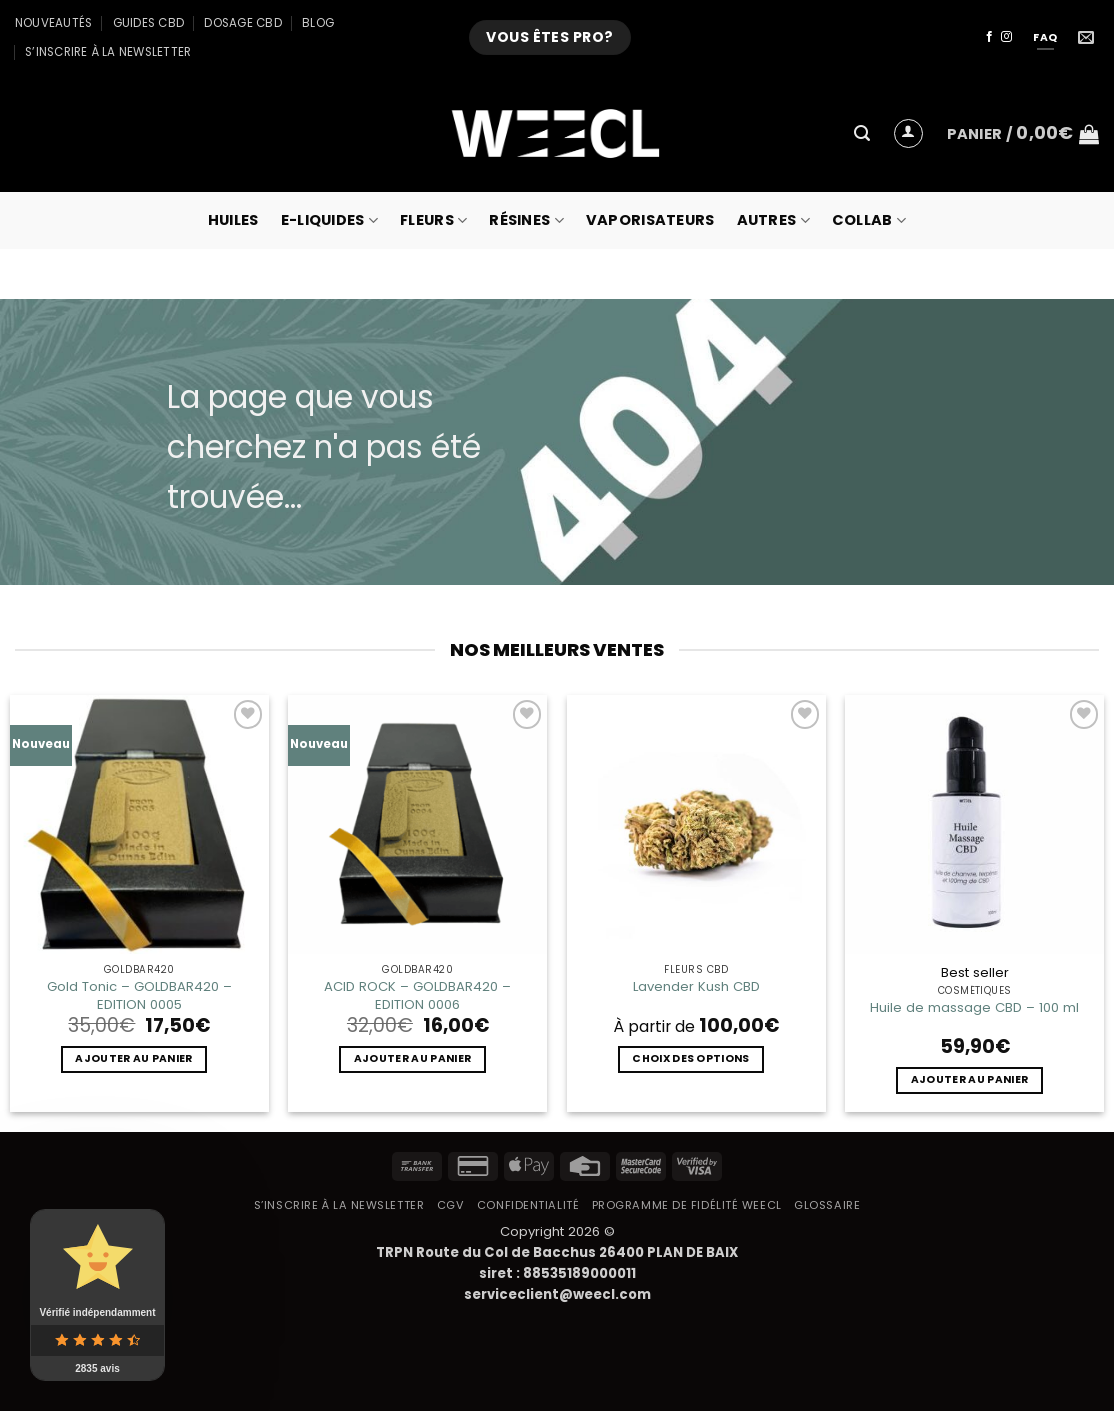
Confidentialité (528, 1205)
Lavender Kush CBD (696, 986)
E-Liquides (329, 220)
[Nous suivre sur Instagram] (1006, 37)
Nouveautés (53, 23)
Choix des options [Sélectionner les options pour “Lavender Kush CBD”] (690, 1058)
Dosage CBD (242, 23)
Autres (773, 220)
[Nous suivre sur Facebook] (989, 37)
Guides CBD (148, 23)
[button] (862, 133)
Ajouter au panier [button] (133, 1058)
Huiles (233, 220)
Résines (526, 220)
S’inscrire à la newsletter (108, 52)
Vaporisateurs (650, 220)
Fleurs (433, 220)
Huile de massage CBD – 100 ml (974, 1007)
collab (869, 220)
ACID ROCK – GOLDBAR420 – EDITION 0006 (417, 995)
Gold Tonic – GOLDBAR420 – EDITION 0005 (139, 995)
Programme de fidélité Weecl (687, 1205)
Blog (318, 23)
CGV (451, 1205)
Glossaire (827, 1205)
